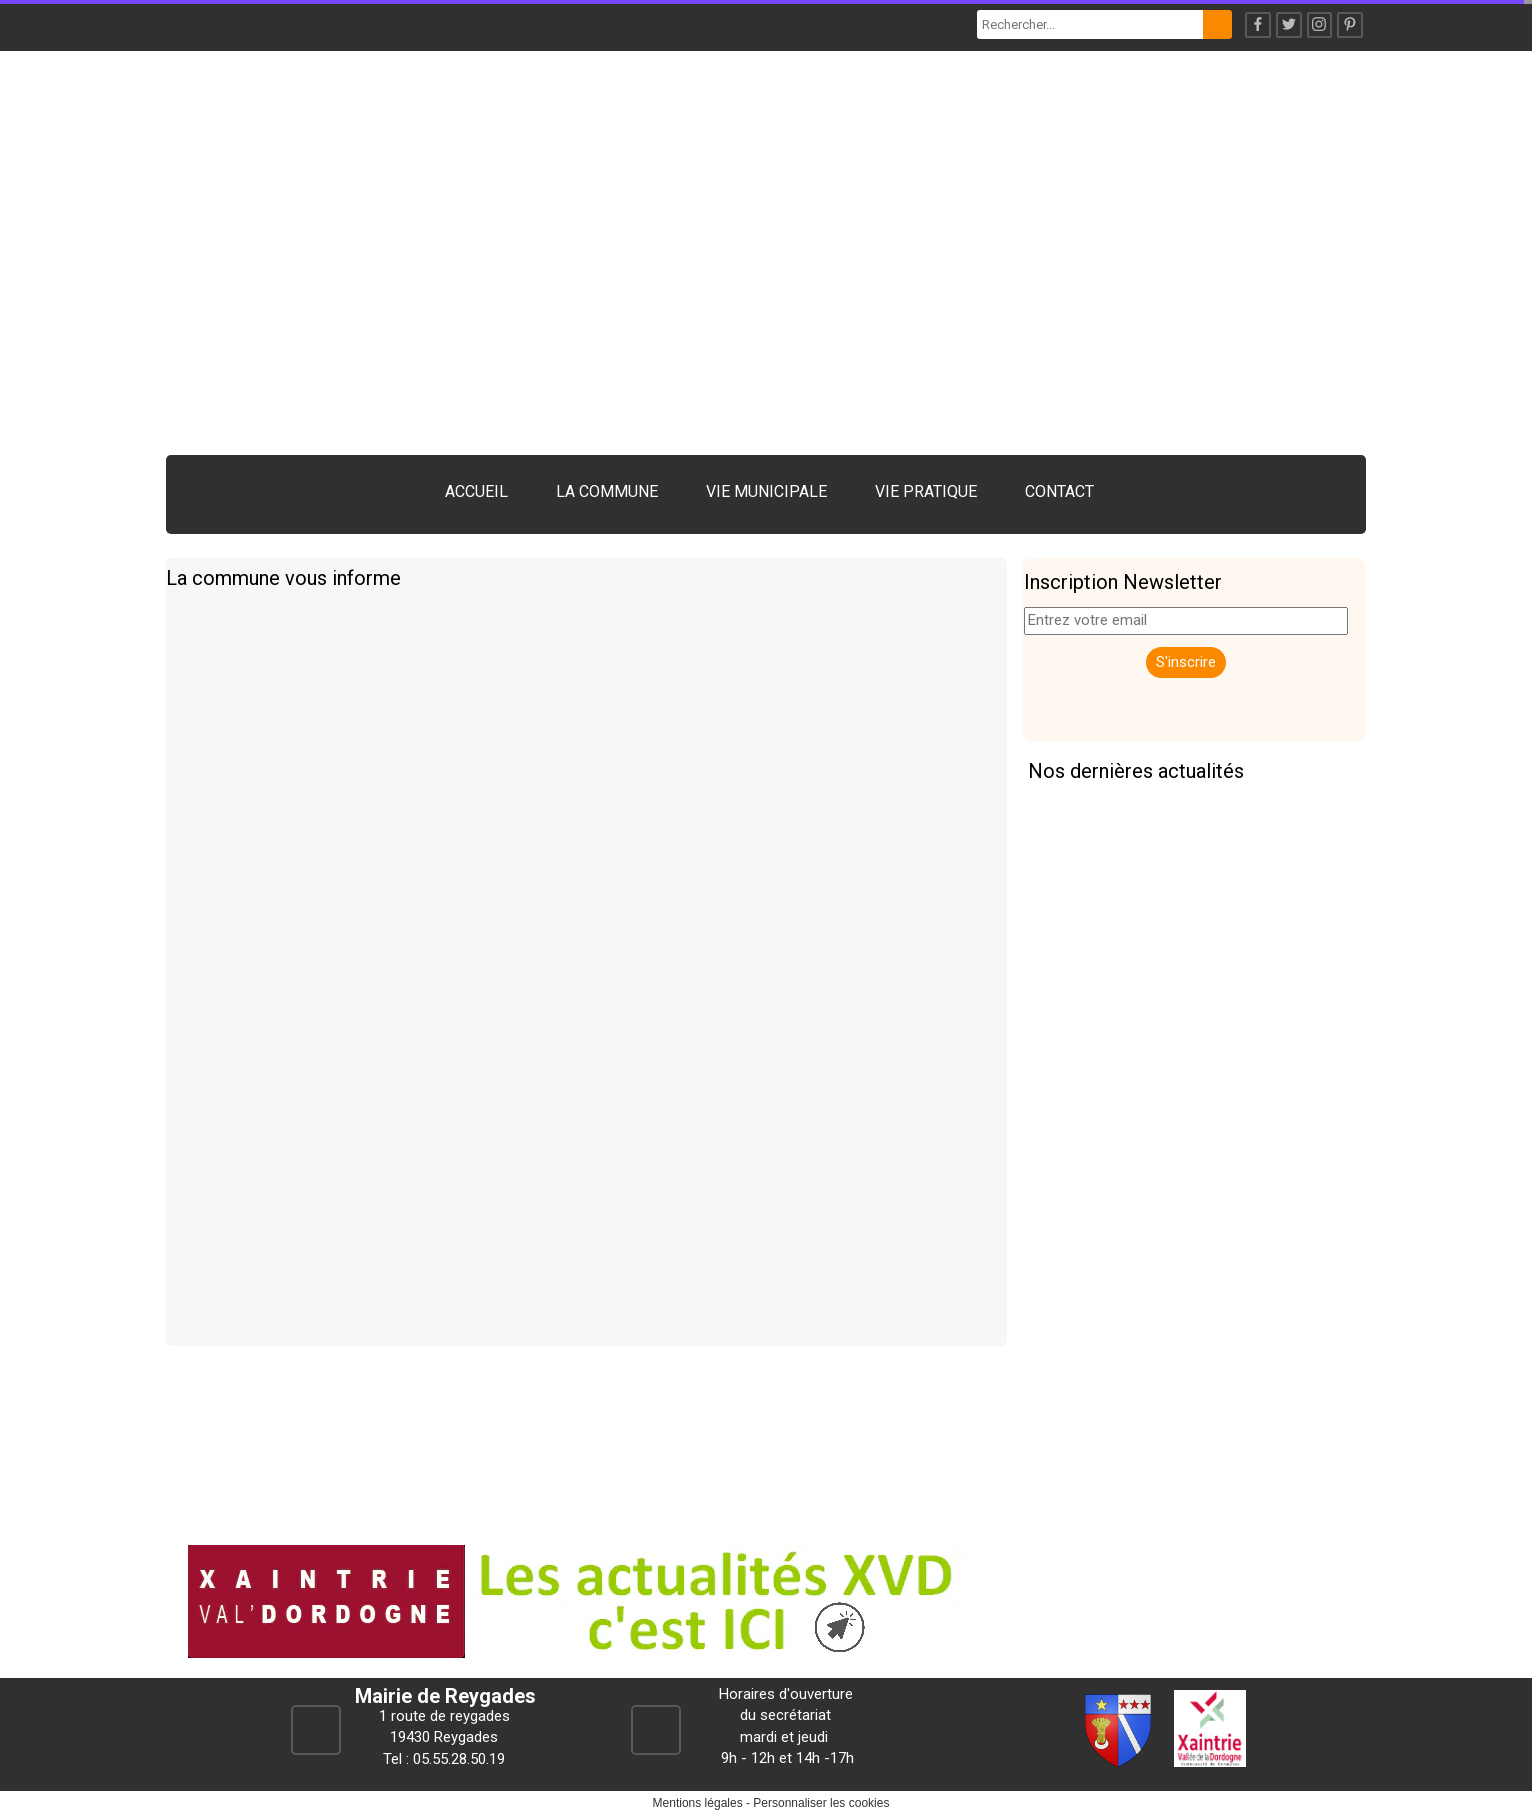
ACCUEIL (476, 491)
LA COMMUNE (607, 491)
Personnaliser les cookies (821, 1803)
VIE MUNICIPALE (766, 491)
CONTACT (1059, 491)
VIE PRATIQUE (926, 491)
